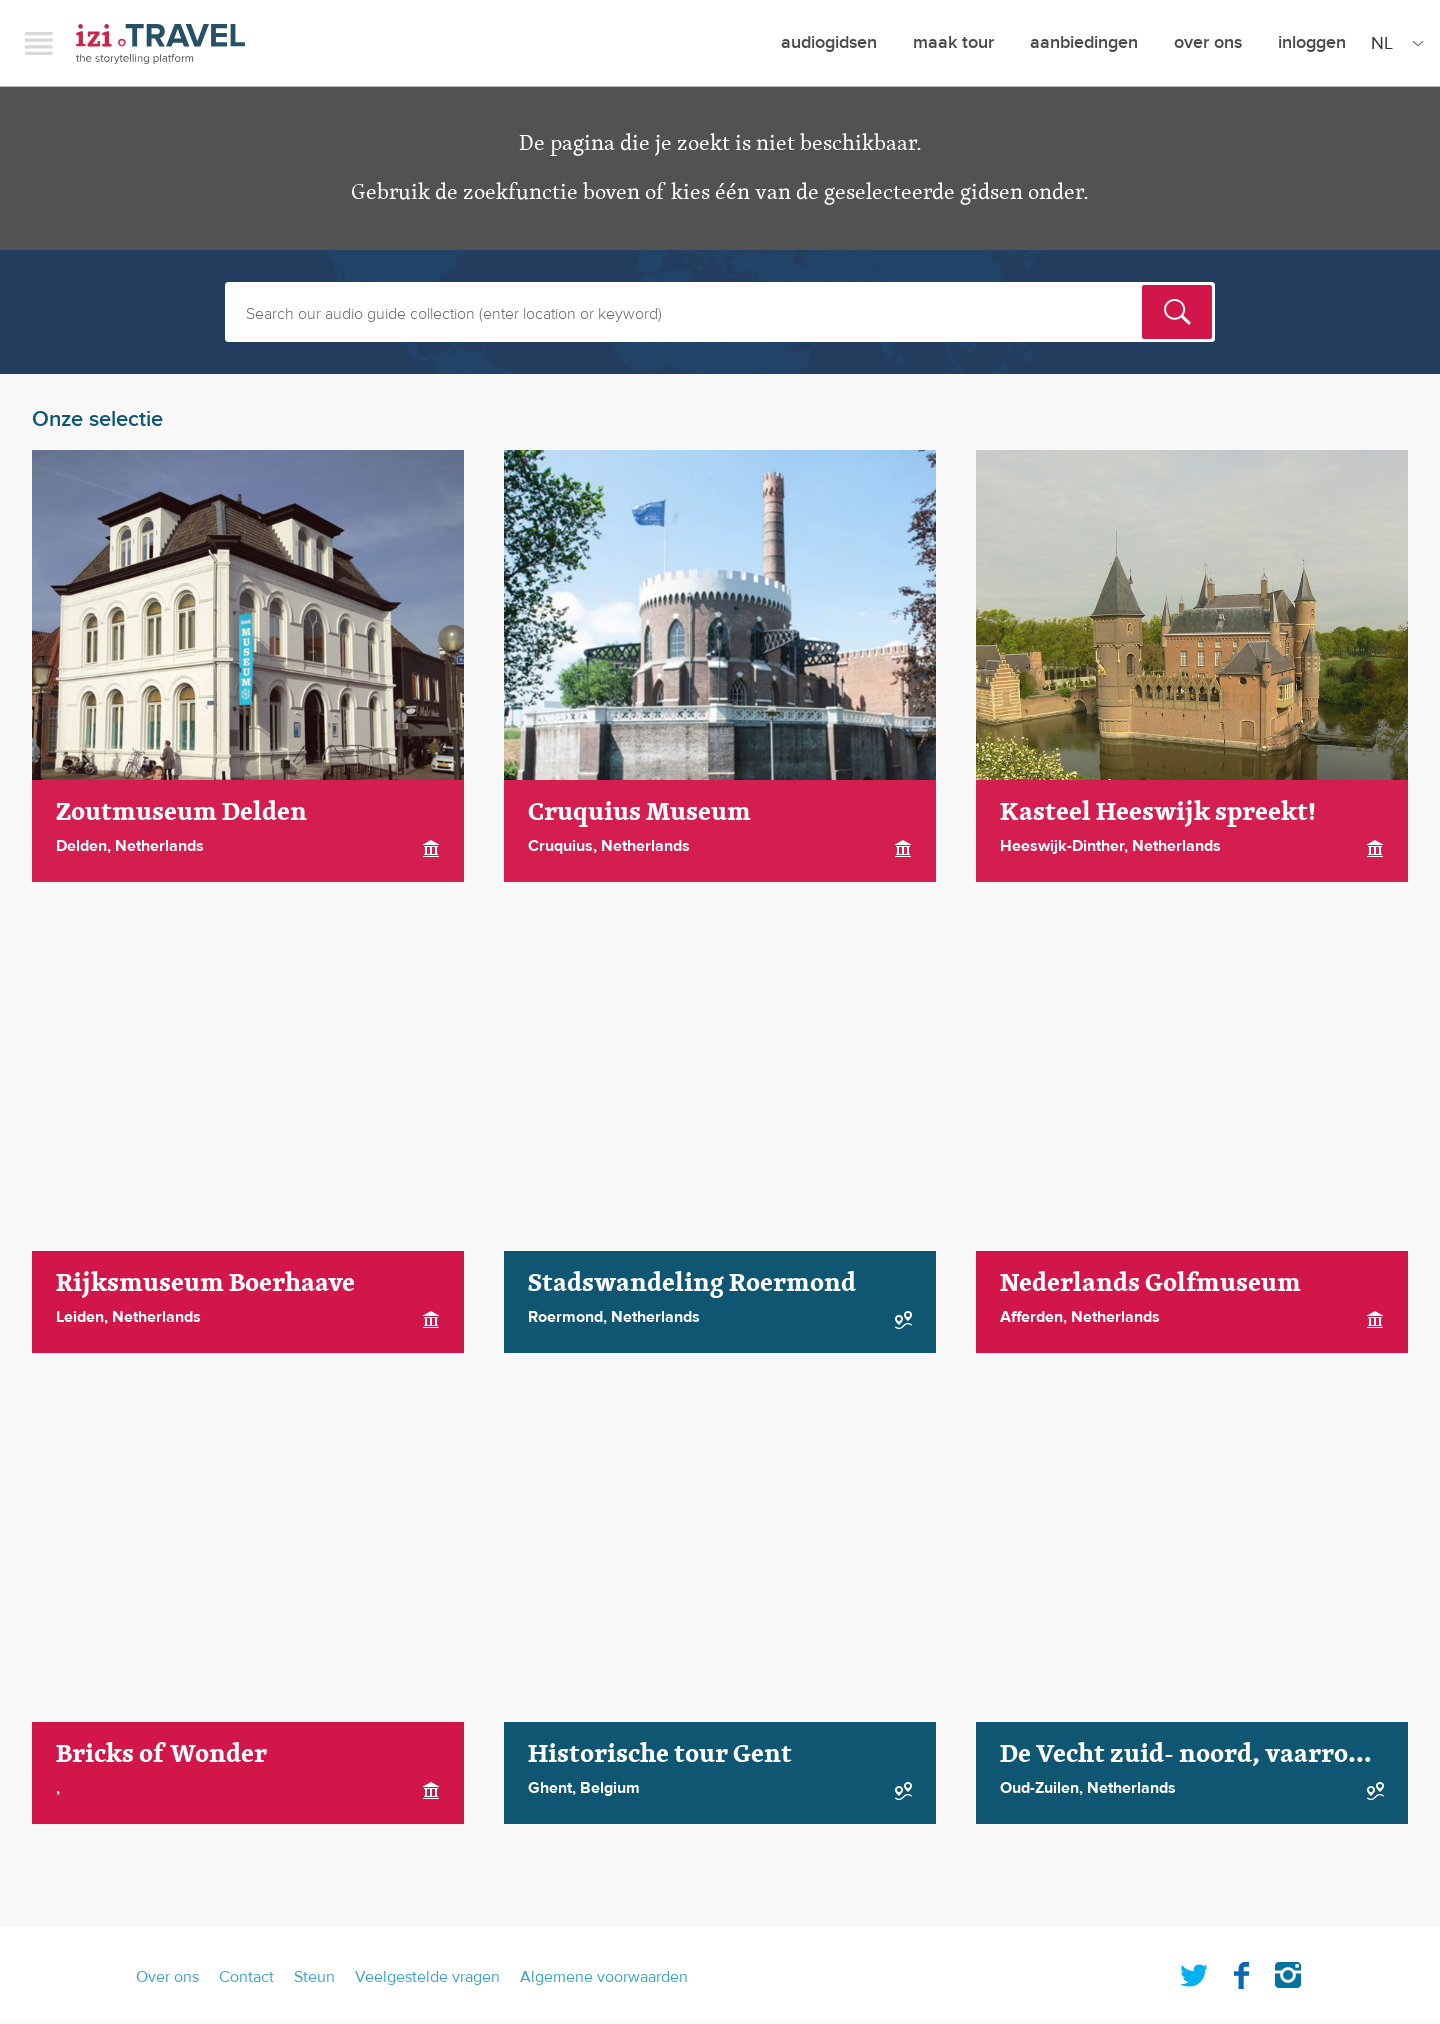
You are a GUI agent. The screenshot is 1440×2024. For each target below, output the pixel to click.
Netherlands (159, 846)
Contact (246, 1977)
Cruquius (560, 846)
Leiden (80, 1317)
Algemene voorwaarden (604, 1977)
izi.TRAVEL (160, 43)
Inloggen (1312, 42)
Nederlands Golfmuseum (1150, 1283)
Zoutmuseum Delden (181, 812)
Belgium (610, 1788)
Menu (39, 43)
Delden (81, 846)
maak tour (953, 42)
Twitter (1194, 1971)
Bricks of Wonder (161, 1754)
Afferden (1031, 1317)
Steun (314, 1977)
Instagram (1288, 1971)
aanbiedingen (1084, 42)
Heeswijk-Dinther (1062, 846)
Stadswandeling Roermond (692, 1283)
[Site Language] (1393, 43)
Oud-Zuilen (1039, 1788)
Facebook (1241, 1971)
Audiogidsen (829, 42)
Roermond (565, 1317)
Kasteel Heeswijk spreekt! (1158, 812)
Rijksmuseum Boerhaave (205, 1283)
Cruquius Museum (639, 812)
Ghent (550, 1788)
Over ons (1208, 42)
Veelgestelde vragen (427, 1977)
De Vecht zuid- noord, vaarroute (1194, 1754)
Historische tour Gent (660, 1754)
